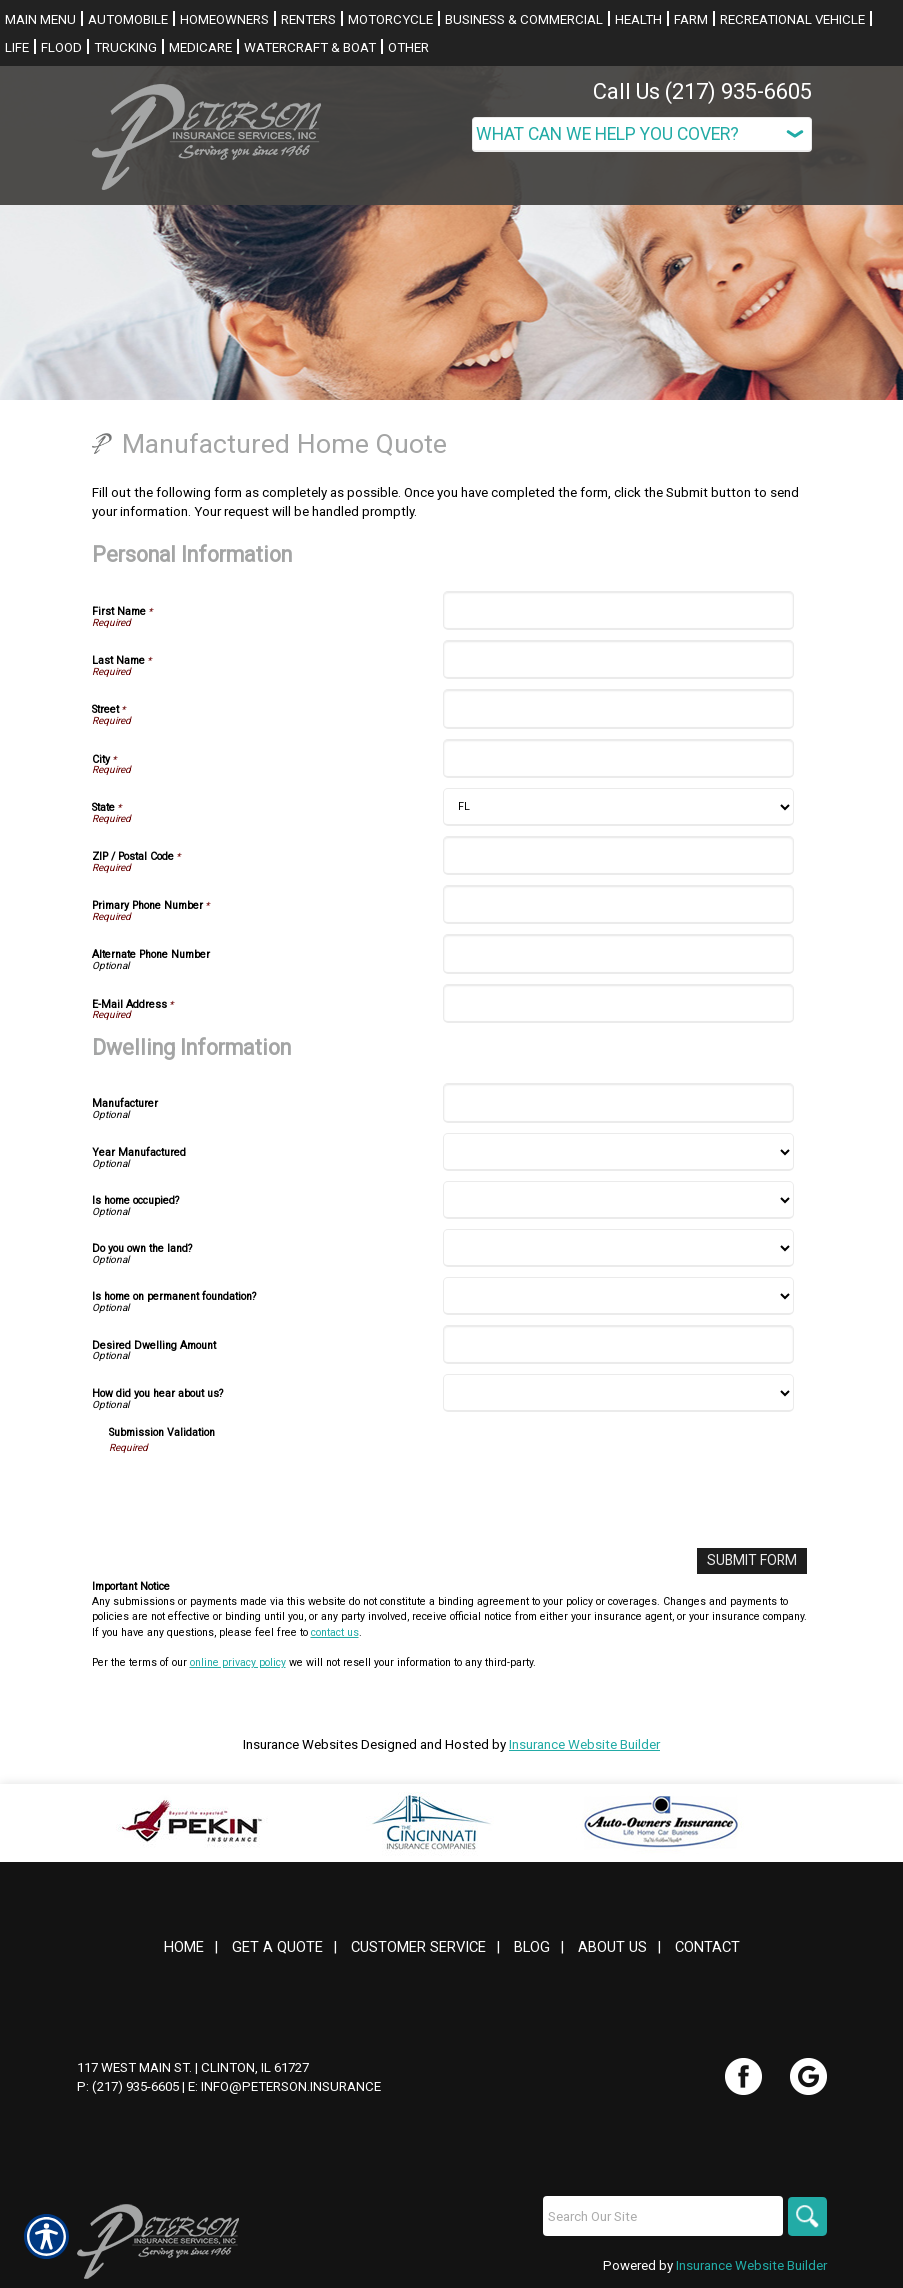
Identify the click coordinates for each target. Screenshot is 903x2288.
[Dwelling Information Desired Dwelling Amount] (618, 1344)
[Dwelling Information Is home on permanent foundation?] (618, 1296)
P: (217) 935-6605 (128, 2086)
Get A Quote (277, 1947)
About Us (612, 1947)
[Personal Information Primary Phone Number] (618, 904)
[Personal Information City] (618, 758)
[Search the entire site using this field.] (662, 2216)
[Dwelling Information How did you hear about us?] (618, 1393)
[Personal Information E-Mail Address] (618, 1003)
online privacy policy (238, 1661)
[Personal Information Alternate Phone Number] (618, 953)
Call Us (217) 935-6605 (702, 91)
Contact (707, 1947)
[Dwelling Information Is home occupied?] (618, 1200)
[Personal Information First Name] (618, 610)
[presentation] (261, 1494)
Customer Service (418, 1947)
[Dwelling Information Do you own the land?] (618, 1248)
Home (184, 1947)
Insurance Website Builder (584, 1743)
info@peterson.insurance (291, 2086)
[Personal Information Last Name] (618, 659)
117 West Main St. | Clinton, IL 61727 (193, 2066)
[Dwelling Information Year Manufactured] (618, 1152)
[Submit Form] (754, 1560)
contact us (335, 1631)
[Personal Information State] (618, 807)
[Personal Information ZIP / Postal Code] (618, 855)
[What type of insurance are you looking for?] (642, 134)
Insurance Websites (300, 1743)
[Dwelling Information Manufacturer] (618, 1102)
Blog (532, 1947)
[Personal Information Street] (618, 708)
